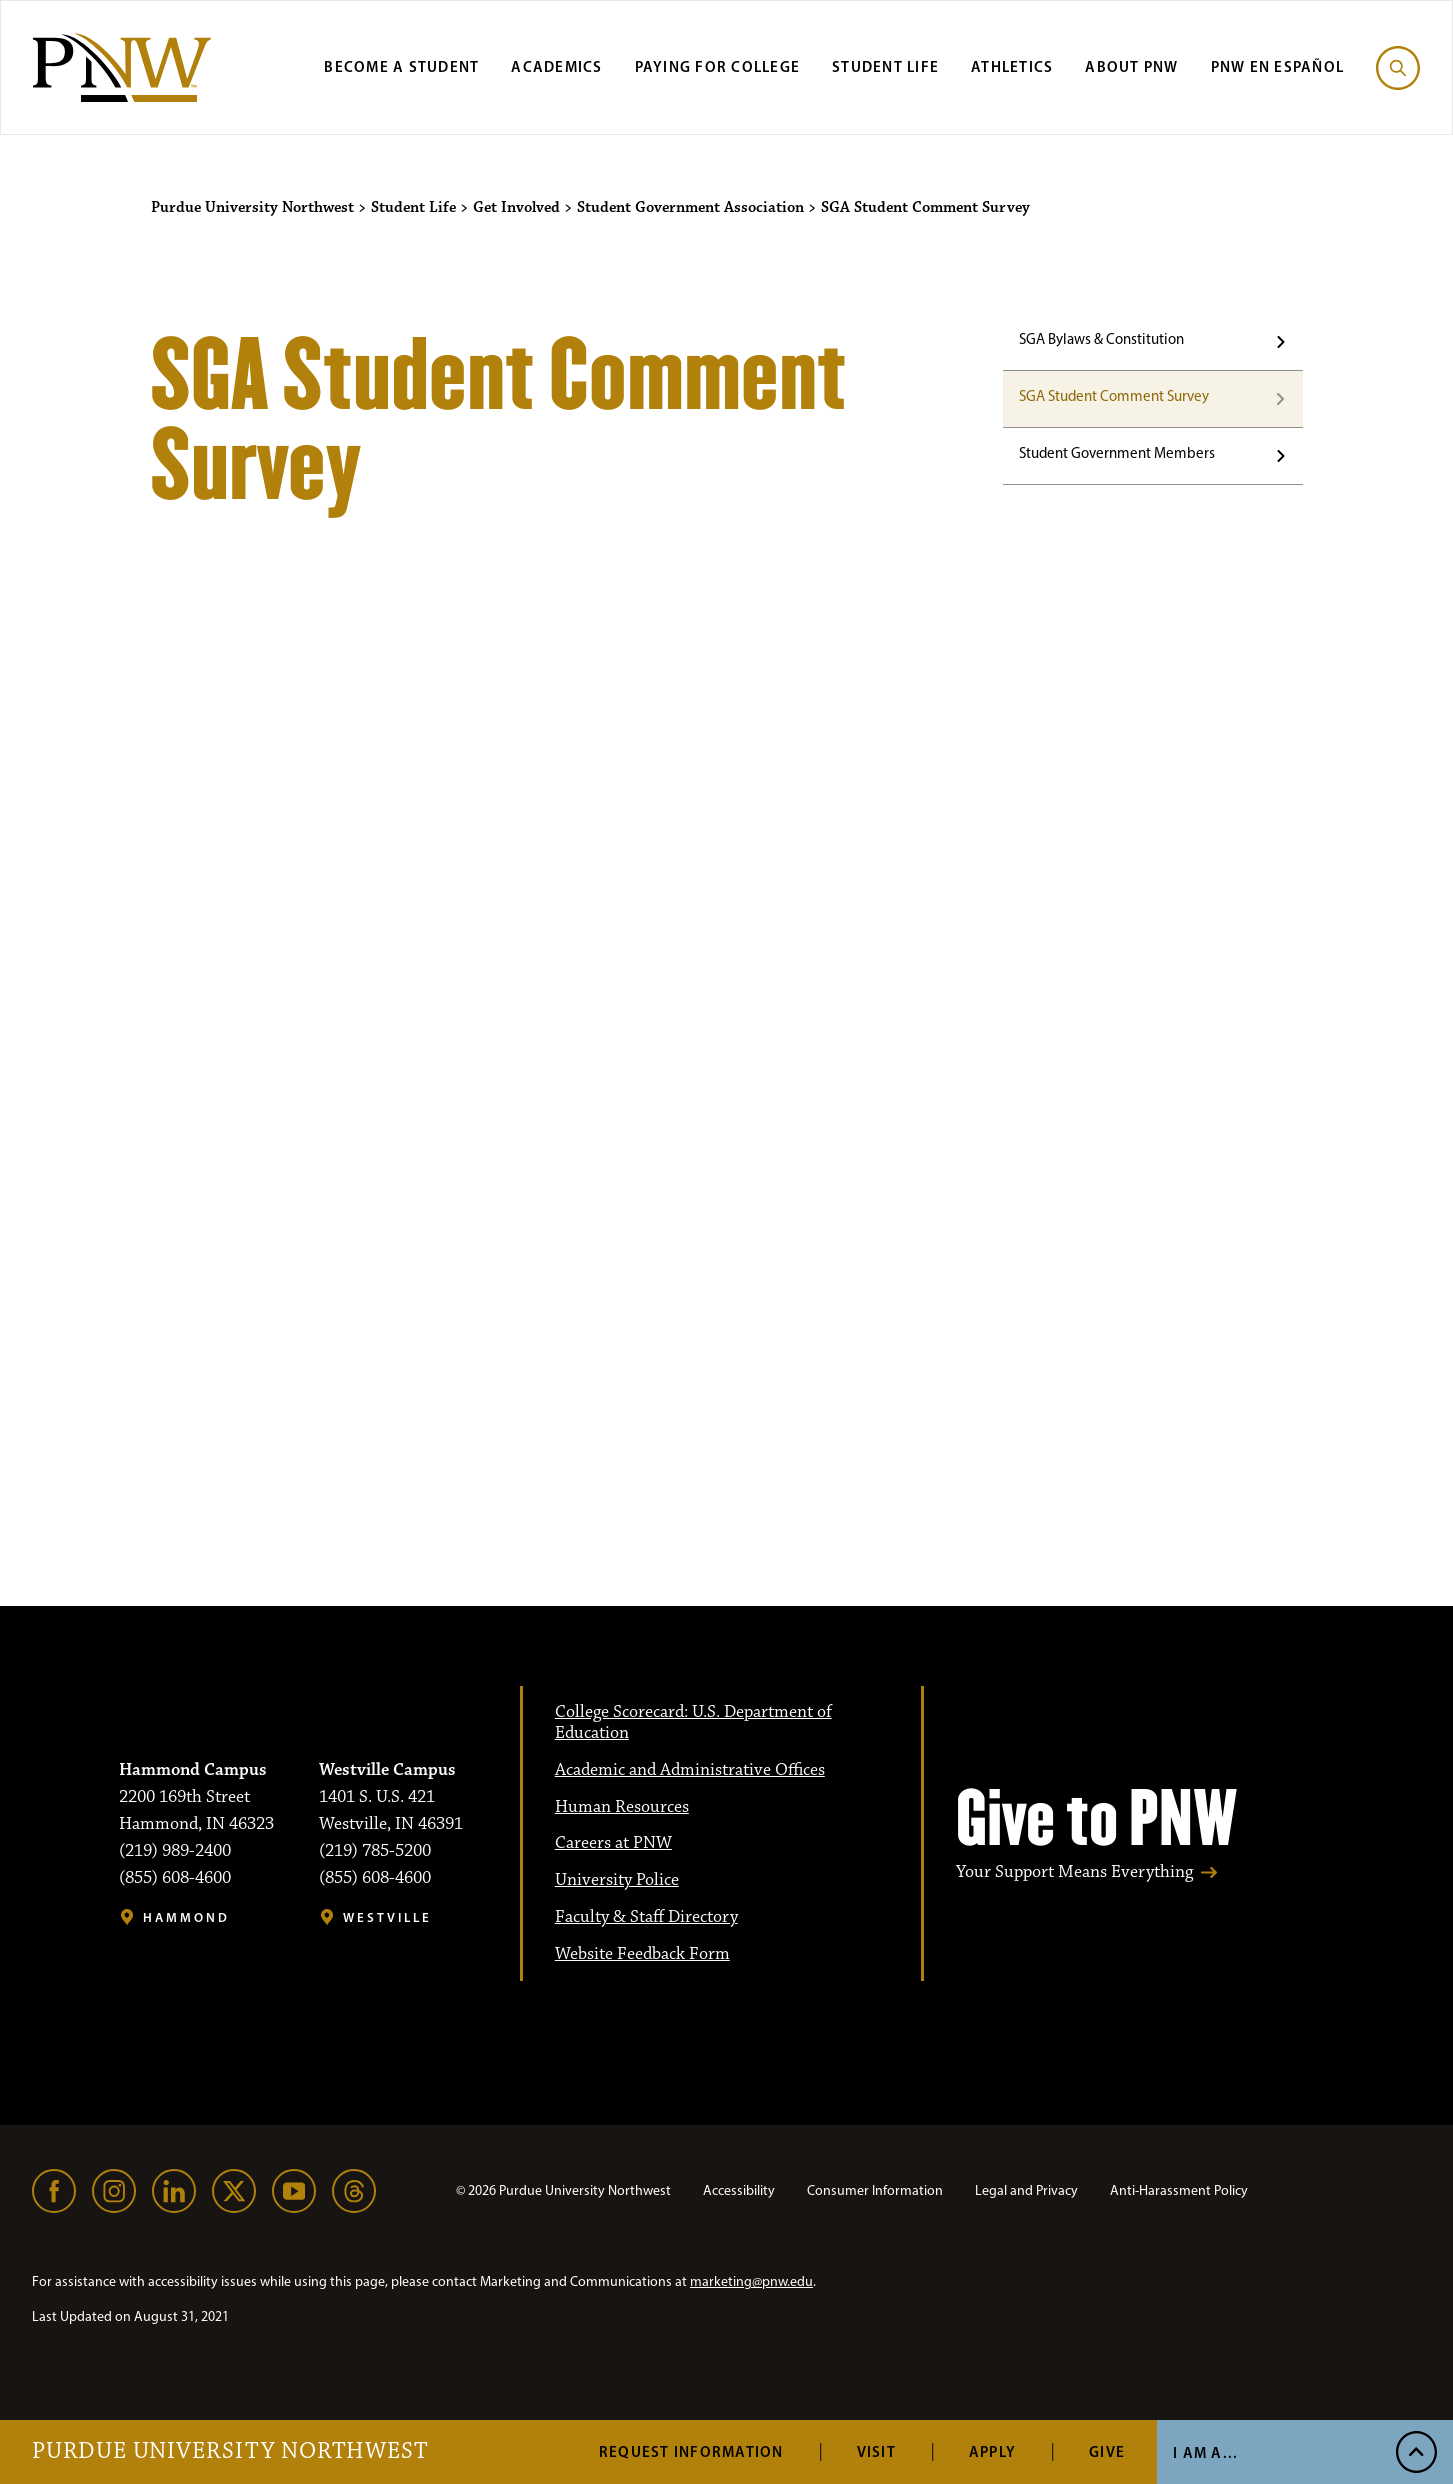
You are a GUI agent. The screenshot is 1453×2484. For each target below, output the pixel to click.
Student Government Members (1117, 453)
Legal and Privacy (1026, 2190)
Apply (992, 2451)
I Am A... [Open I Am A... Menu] (1205, 2452)
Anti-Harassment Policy (1179, 2190)
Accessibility (739, 2190)
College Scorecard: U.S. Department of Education (693, 1722)
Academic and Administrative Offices (690, 1770)
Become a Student (401, 66)
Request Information (691, 2451)
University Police (617, 1880)
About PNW (1131, 66)
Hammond (186, 1917)
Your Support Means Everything (1074, 1872)
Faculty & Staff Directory (646, 1917)
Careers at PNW (613, 1843)
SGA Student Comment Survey (1114, 396)
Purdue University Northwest (230, 2452)
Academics (556, 66)
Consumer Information (875, 2190)
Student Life (885, 66)
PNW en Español (1278, 66)
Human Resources (622, 1807)
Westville (387, 1917)
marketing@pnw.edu (751, 2281)
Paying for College (718, 66)
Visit (876, 2451)
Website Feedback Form (642, 1954)
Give (1107, 2451)
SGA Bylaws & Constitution (1101, 339)
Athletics (1012, 66)
